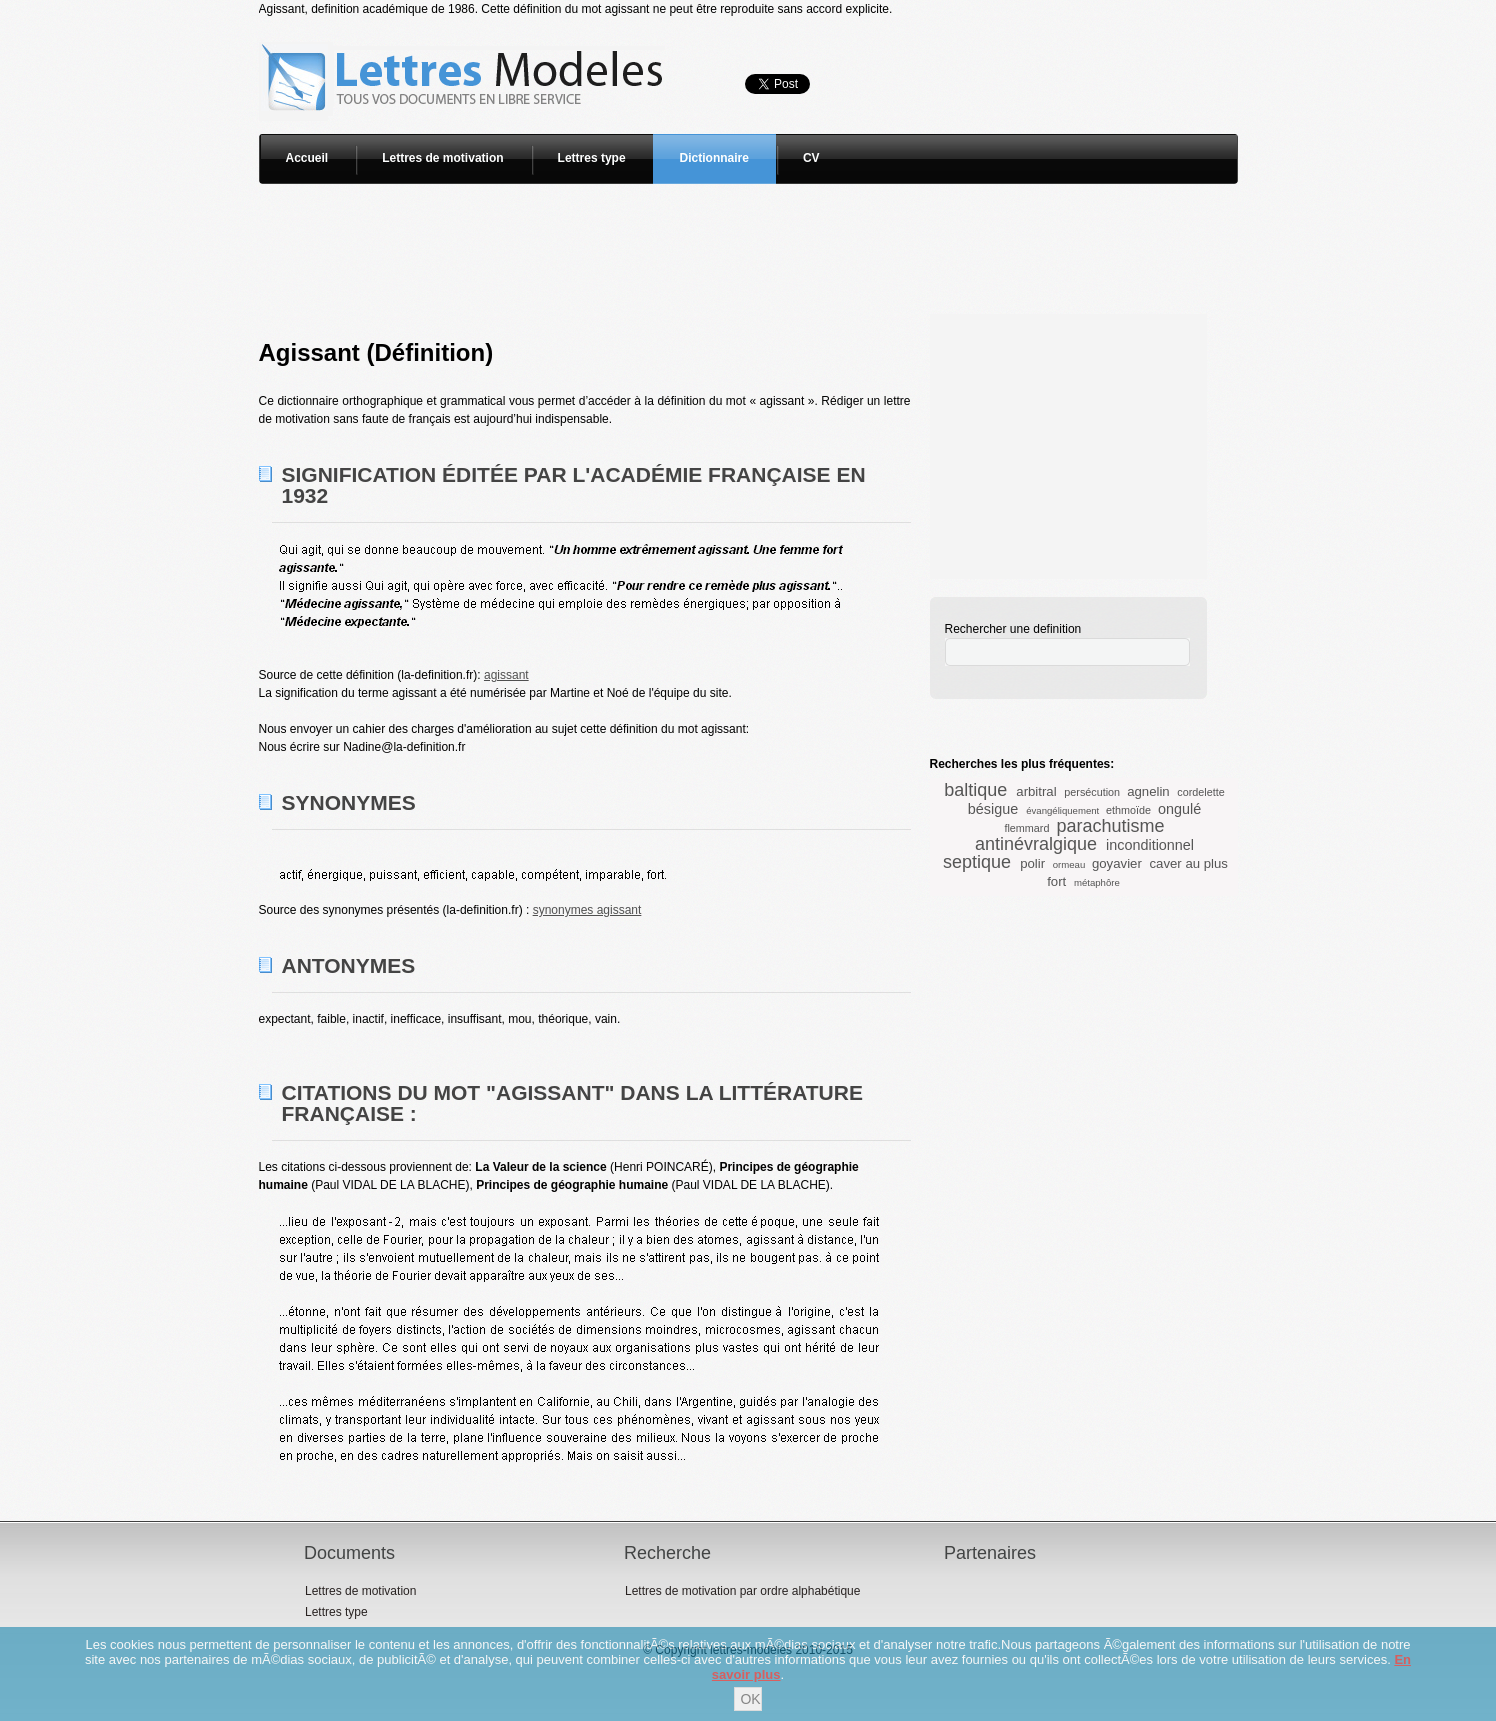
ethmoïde (1128, 810)
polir (1032, 863)
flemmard (1026, 828)
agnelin (1148, 791)
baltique (975, 790)
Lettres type (592, 158)
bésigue (993, 809)
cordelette (1200, 792)
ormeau (1069, 864)
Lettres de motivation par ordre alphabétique (742, 1591)
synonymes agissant (587, 910)
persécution (1092, 792)
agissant (506, 675)
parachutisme (1110, 826)
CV (811, 158)
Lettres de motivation (442, 158)
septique (977, 862)
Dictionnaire (714, 158)
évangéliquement (1062, 810)
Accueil (307, 158)
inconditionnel (1150, 845)
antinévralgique (1036, 844)
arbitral (1036, 791)
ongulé (1179, 809)
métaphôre (1097, 882)
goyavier (1117, 863)
